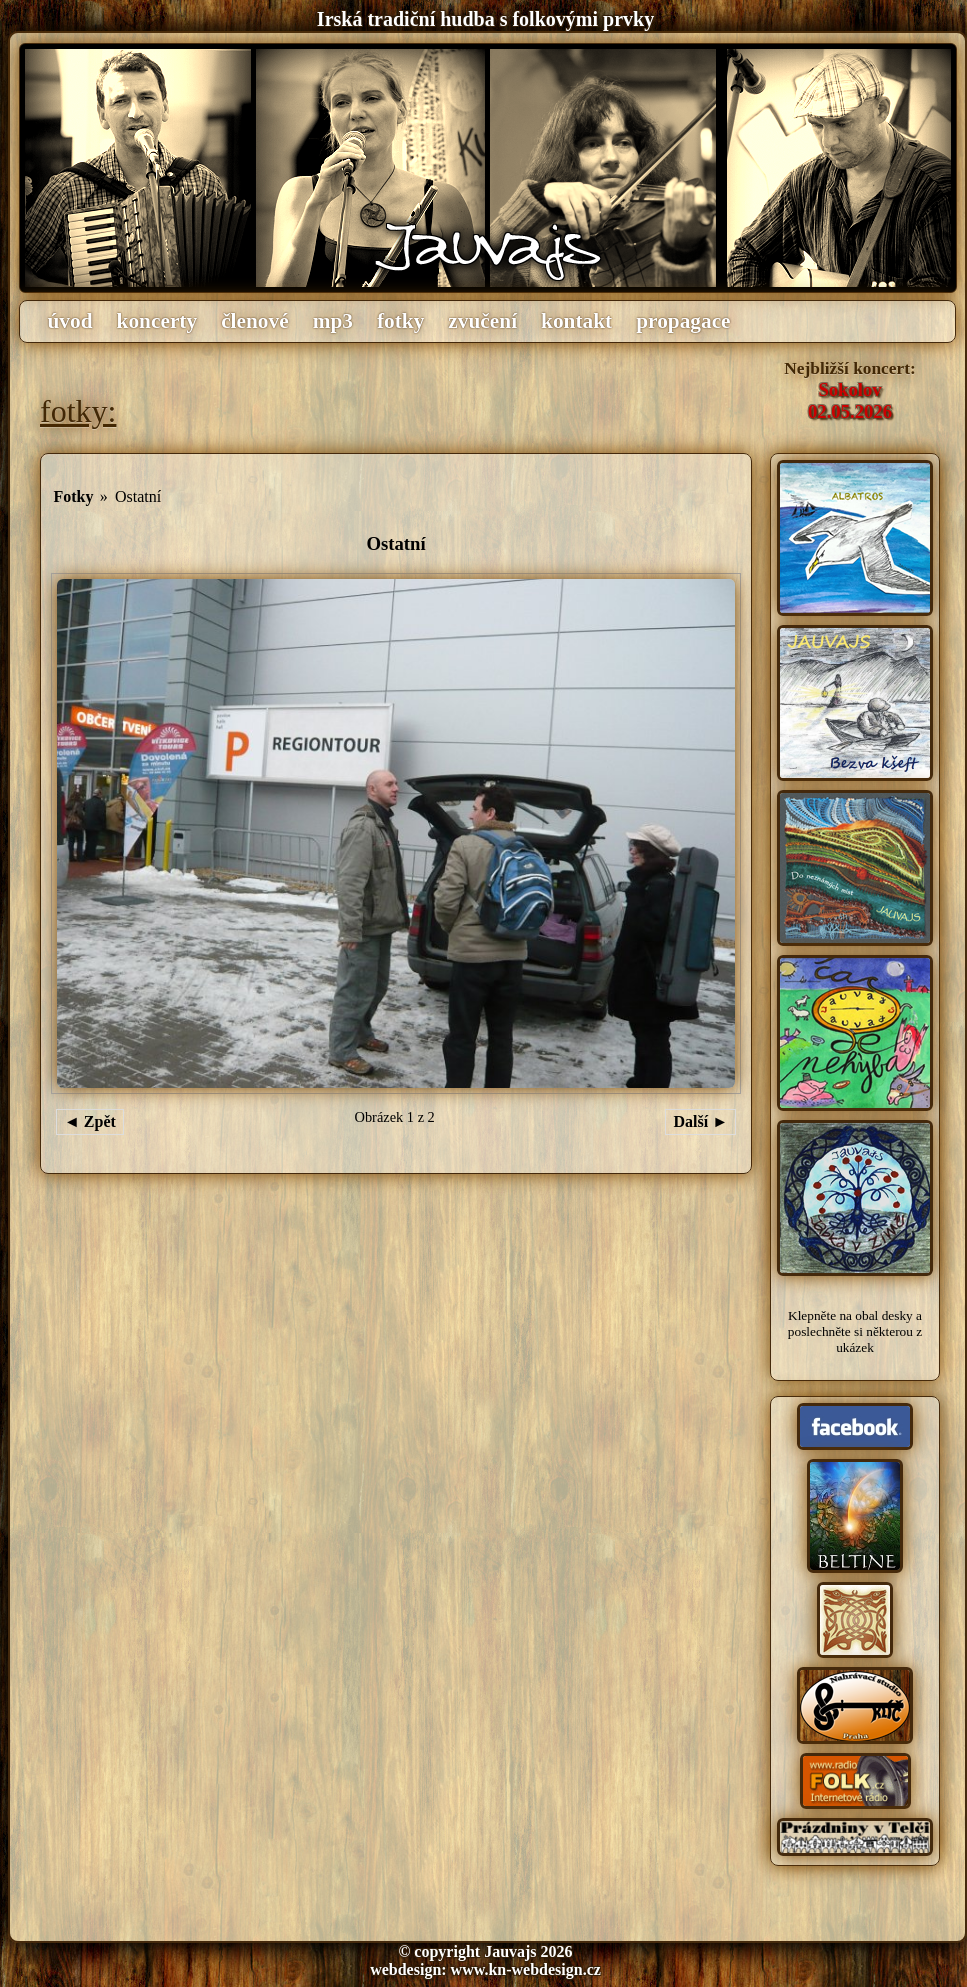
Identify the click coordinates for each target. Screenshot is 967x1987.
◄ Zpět (90, 1121)
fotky (400, 321)
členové (255, 321)
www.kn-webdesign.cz (526, 1969)
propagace (683, 321)
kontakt (576, 321)
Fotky (73, 496)
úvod (70, 321)
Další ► (700, 1121)
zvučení (482, 321)
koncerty (157, 321)
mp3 (333, 321)
